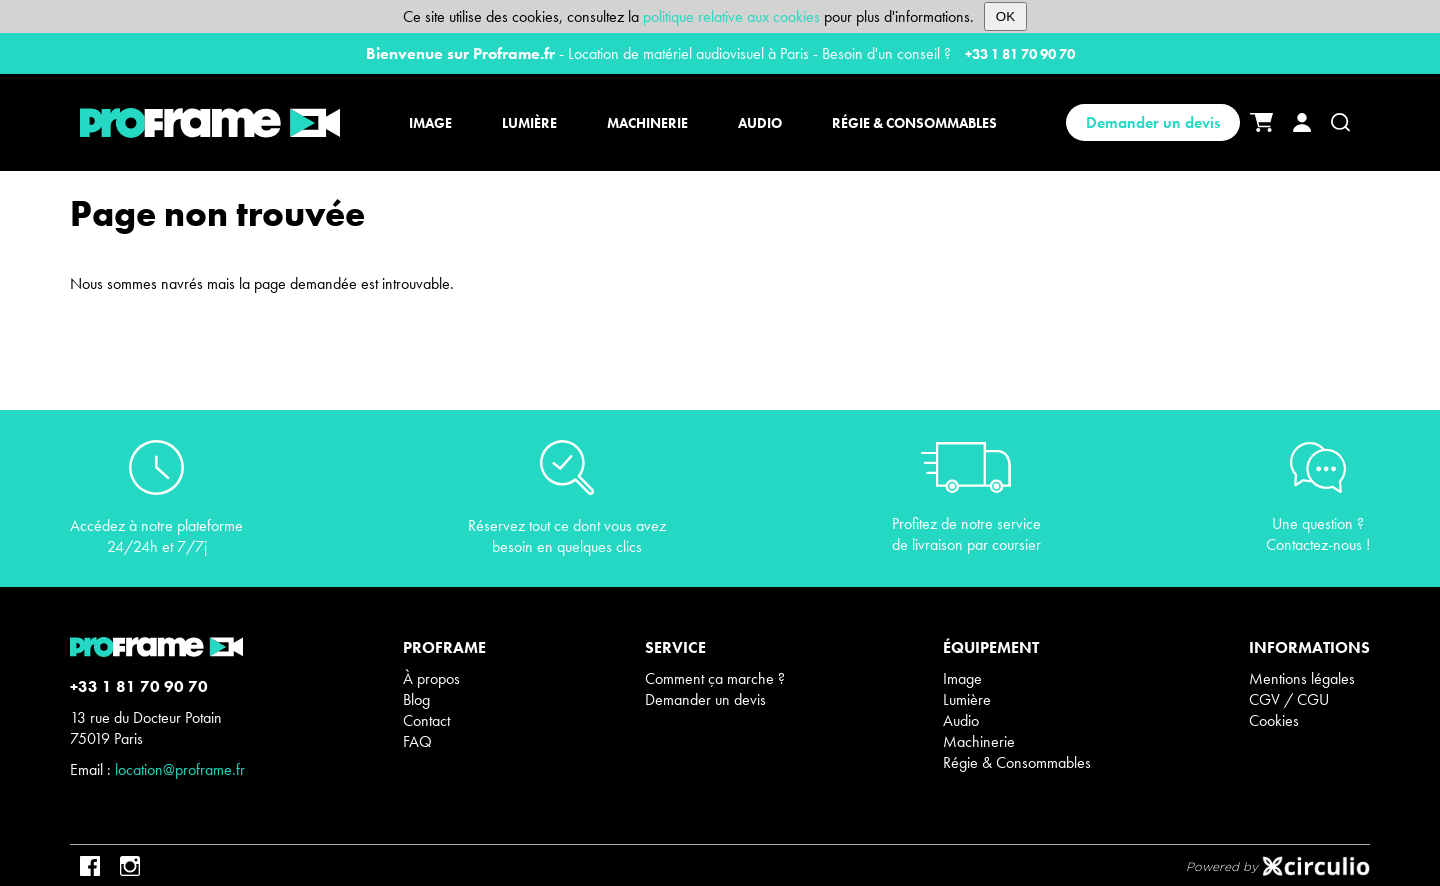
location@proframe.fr (180, 769)
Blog (416, 699)
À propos (431, 678)
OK (1005, 16)
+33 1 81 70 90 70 (1020, 54)
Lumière (967, 699)
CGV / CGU (1289, 699)
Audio (961, 720)
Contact (426, 720)
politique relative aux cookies (731, 16)
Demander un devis (1153, 122)
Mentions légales (1302, 678)
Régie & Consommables (1017, 762)
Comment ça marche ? (715, 678)
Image (962, 678)
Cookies (1274, 720)
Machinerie (979, 741)
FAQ (417, 741)
